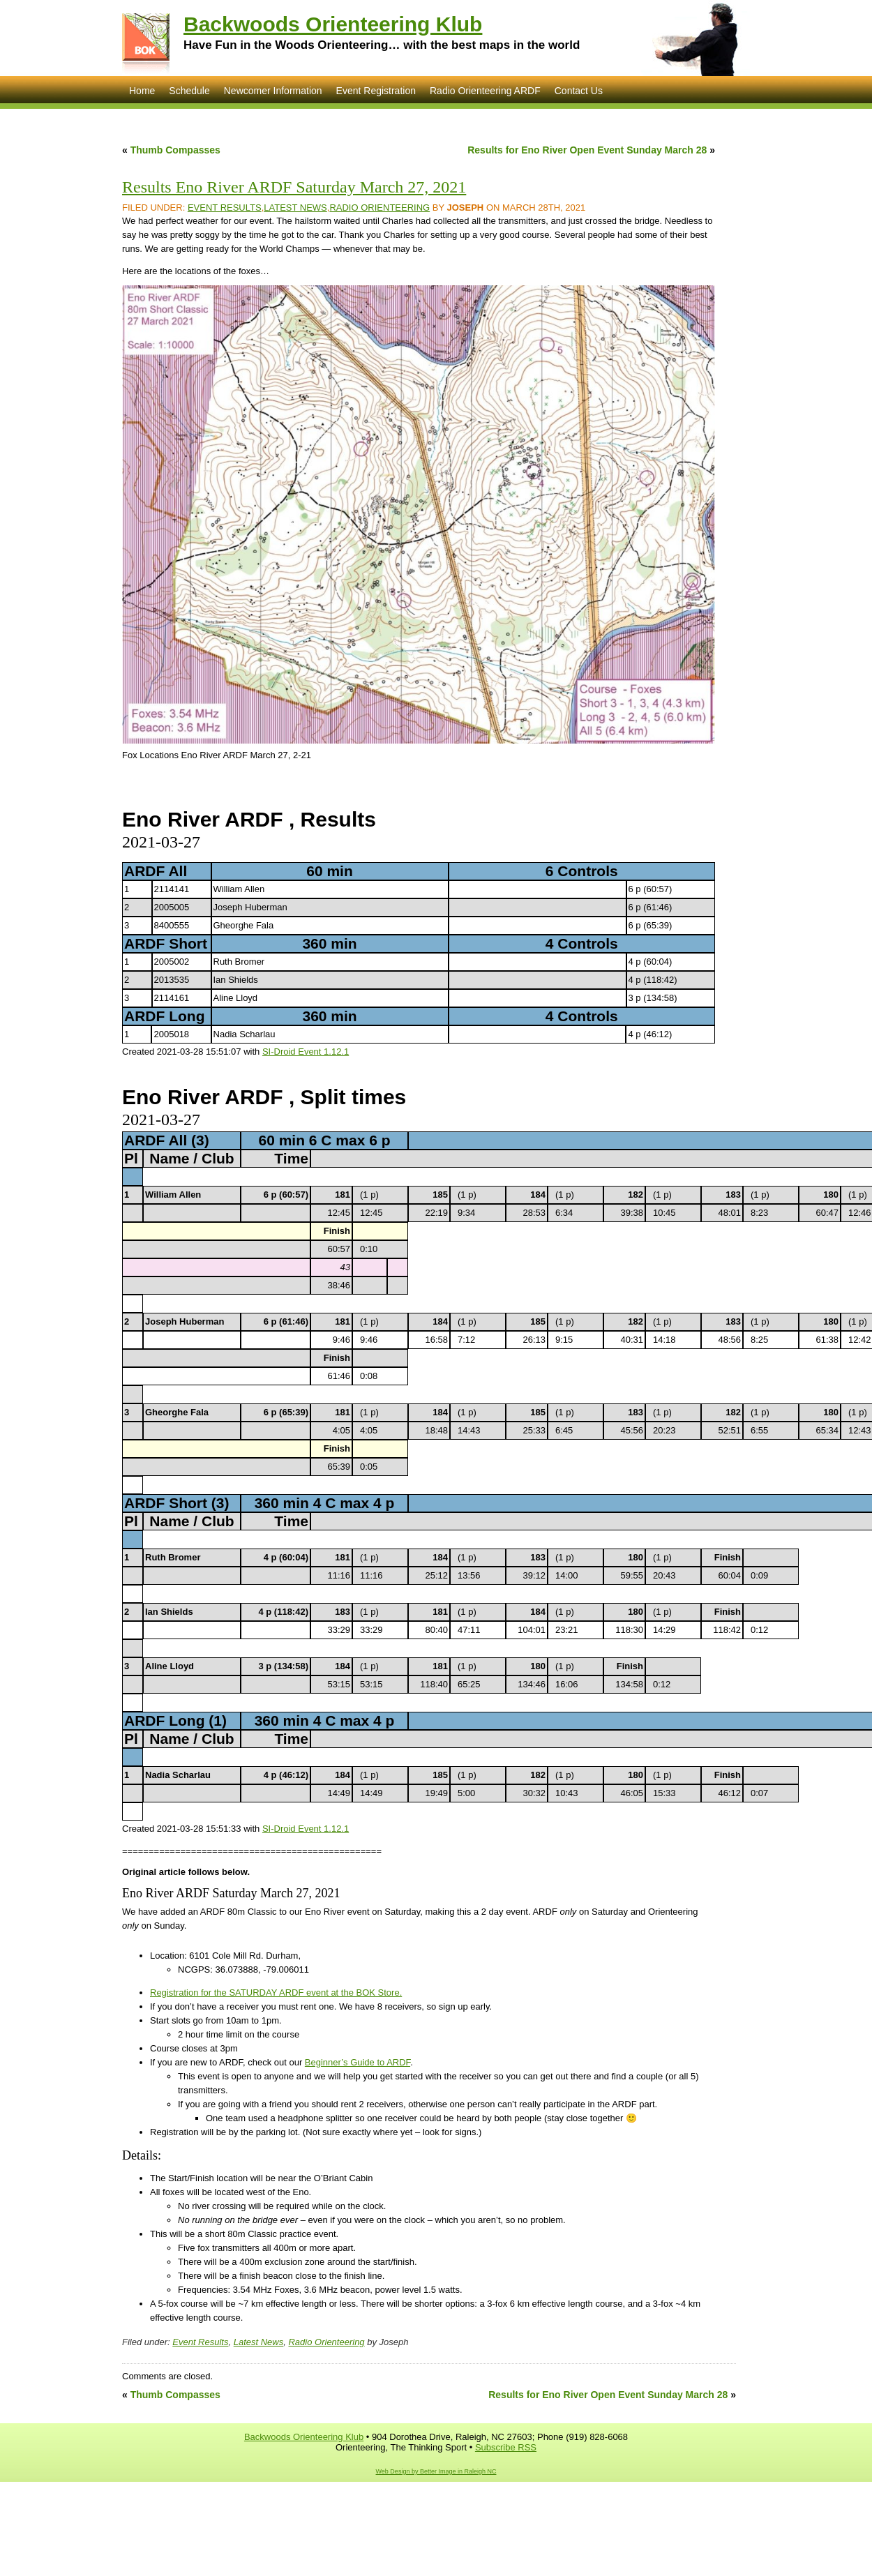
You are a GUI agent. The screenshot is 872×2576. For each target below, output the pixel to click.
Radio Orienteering (379, 207)
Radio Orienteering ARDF (485, 90)
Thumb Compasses (175, 150)
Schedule (189, 90)
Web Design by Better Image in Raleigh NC (436, 2471)
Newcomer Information (273, 90)
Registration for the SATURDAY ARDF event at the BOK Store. (276, 1992)
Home (142, 90)
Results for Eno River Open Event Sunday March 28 (587, 150)
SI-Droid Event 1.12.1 (305, 1051)
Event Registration (376, 90)
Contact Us (579, 90)
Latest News (295, 207)
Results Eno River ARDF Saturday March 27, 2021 (294, 187)
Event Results (225, 207)
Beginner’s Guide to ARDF (357, 2062)
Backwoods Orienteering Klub (332, 24)
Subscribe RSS (505, 2447)
